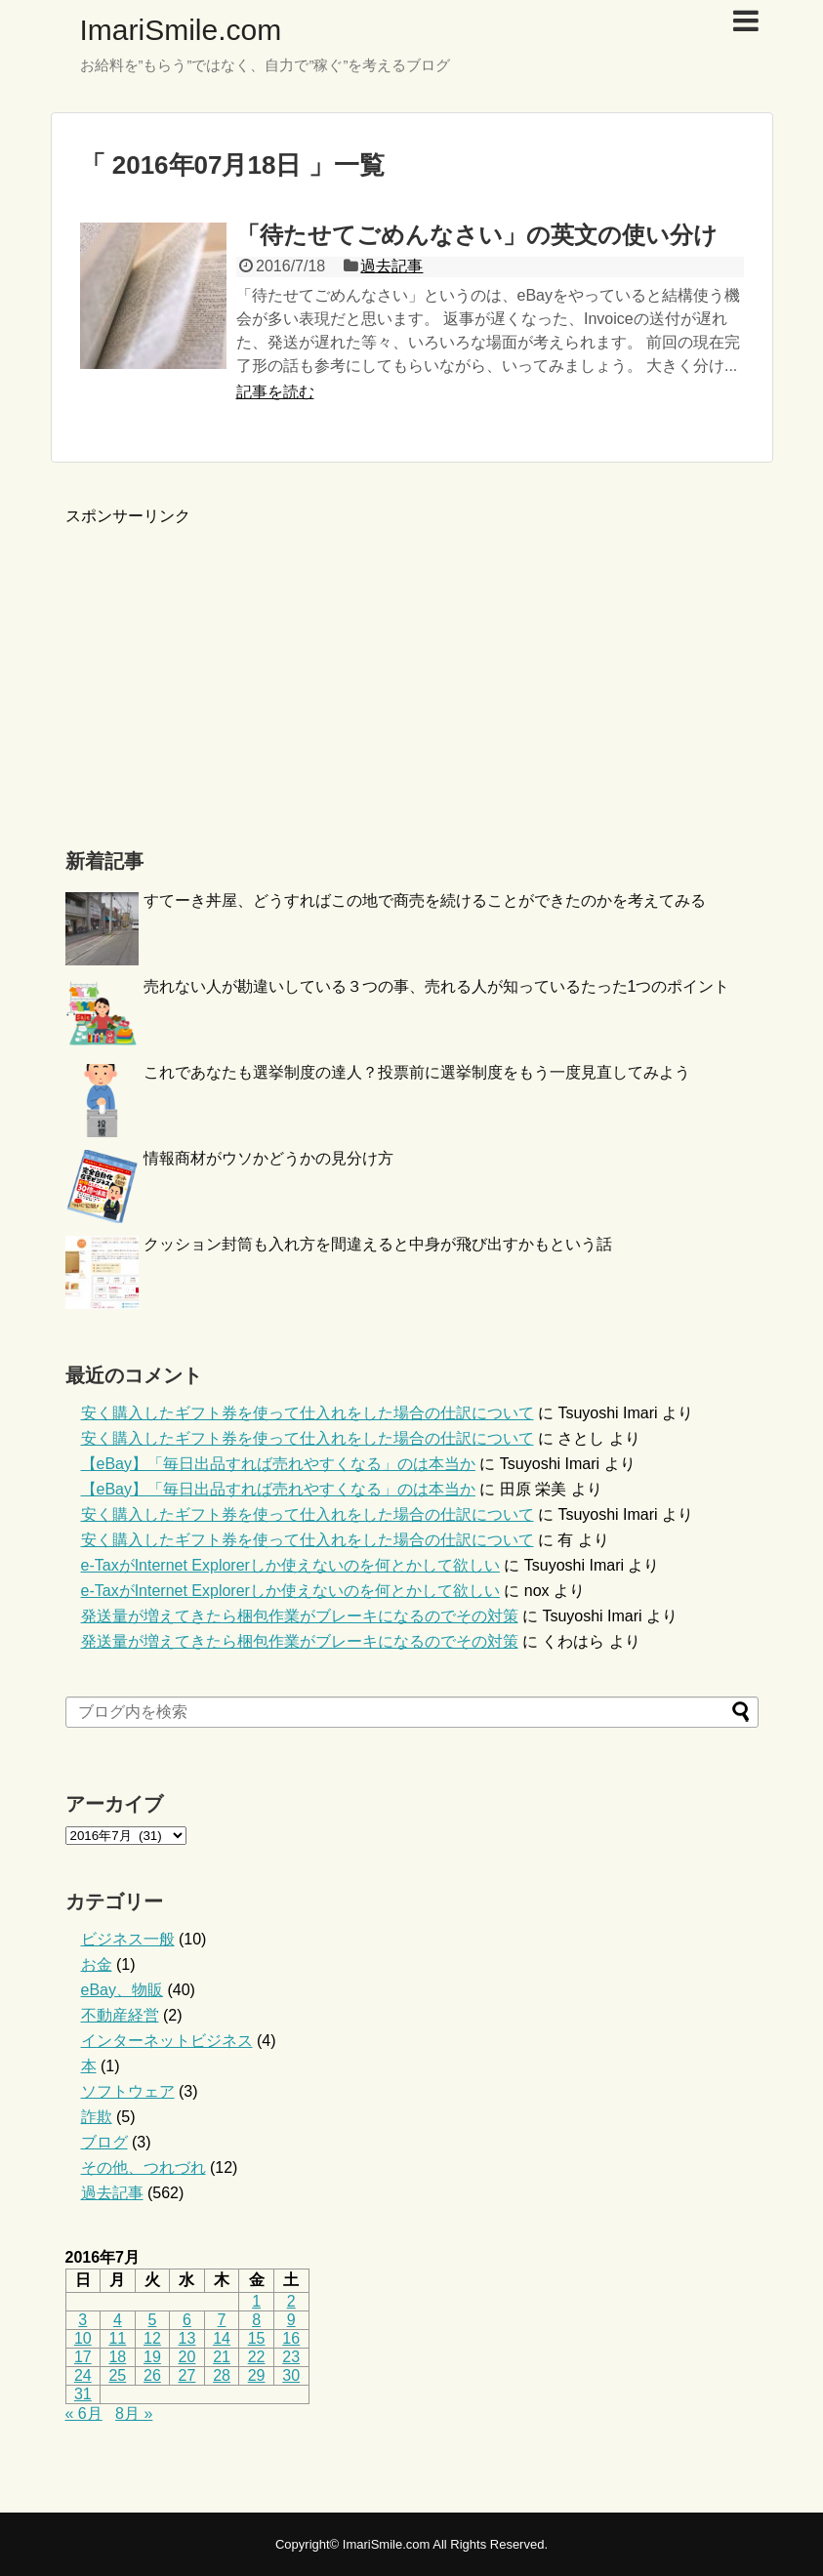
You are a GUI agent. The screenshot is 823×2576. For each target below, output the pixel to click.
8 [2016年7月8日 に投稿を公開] (256, 2319)
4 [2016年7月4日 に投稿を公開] (117, 2319)
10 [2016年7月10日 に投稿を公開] (83, 2338)
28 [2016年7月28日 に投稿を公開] (221, 2375)
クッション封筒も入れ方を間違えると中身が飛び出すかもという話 (378, 1244)
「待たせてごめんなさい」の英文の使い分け (477, 235)
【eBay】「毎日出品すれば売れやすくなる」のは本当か (278, 1463)
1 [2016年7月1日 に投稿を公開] (256, 2301)
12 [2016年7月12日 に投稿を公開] (152, 2338)
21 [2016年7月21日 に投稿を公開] (221, 2357)
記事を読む (275, 392)
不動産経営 (120, 2015)
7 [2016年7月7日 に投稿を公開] (222, 2319)
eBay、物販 (122, 1990)
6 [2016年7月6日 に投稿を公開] (187, 2319)
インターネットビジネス (167, 2040)
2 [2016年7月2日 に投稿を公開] (291, 2301)
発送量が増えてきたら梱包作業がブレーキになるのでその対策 (299, 1616)
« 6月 (84, 2413)
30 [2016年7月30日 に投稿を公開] (291, 2375)
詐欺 (96, 2116)
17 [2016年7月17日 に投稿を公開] (83, 2357)
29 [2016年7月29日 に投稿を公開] (257, 2375)
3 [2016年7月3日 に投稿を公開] (82, 2319)
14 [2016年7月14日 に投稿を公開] (221, 2338)
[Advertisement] (229, 663)
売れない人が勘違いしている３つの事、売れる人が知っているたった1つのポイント (437, 986)
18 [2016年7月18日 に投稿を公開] (117, 2357)
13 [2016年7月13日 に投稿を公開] (187, 2338)
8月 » (133, 2413)
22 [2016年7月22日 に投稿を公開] (257, 2357)
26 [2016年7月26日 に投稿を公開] (152, 2375)
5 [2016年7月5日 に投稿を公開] (151, 2319)
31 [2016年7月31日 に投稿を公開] (83, 2394)
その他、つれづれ (143, 2167)
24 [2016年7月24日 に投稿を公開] (83, 2375)
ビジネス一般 (128, 1939)
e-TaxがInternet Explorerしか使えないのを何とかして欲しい (290, 1565)
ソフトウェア (128, 2091)
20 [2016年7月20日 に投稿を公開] (187, 2357)
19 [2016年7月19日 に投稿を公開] (152, 2357)
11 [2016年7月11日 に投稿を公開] (117, 2338)
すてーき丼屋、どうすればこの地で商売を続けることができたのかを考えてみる (425, 900)
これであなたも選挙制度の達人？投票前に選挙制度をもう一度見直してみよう (417, 1072)
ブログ (104, 2142)
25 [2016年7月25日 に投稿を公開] (117, 2375)
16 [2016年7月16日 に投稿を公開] (291, 2338)
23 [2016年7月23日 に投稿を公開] (291, 2357)
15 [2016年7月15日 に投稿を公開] (257, 2338)
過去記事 (391, 266)
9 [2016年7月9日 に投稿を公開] (291, 2319)
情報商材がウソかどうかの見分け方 (268, 1158)
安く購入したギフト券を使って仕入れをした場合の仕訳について (307, 1413)
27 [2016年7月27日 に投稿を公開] (187, 2375)
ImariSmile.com (181, 30)
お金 (96, 1964)
